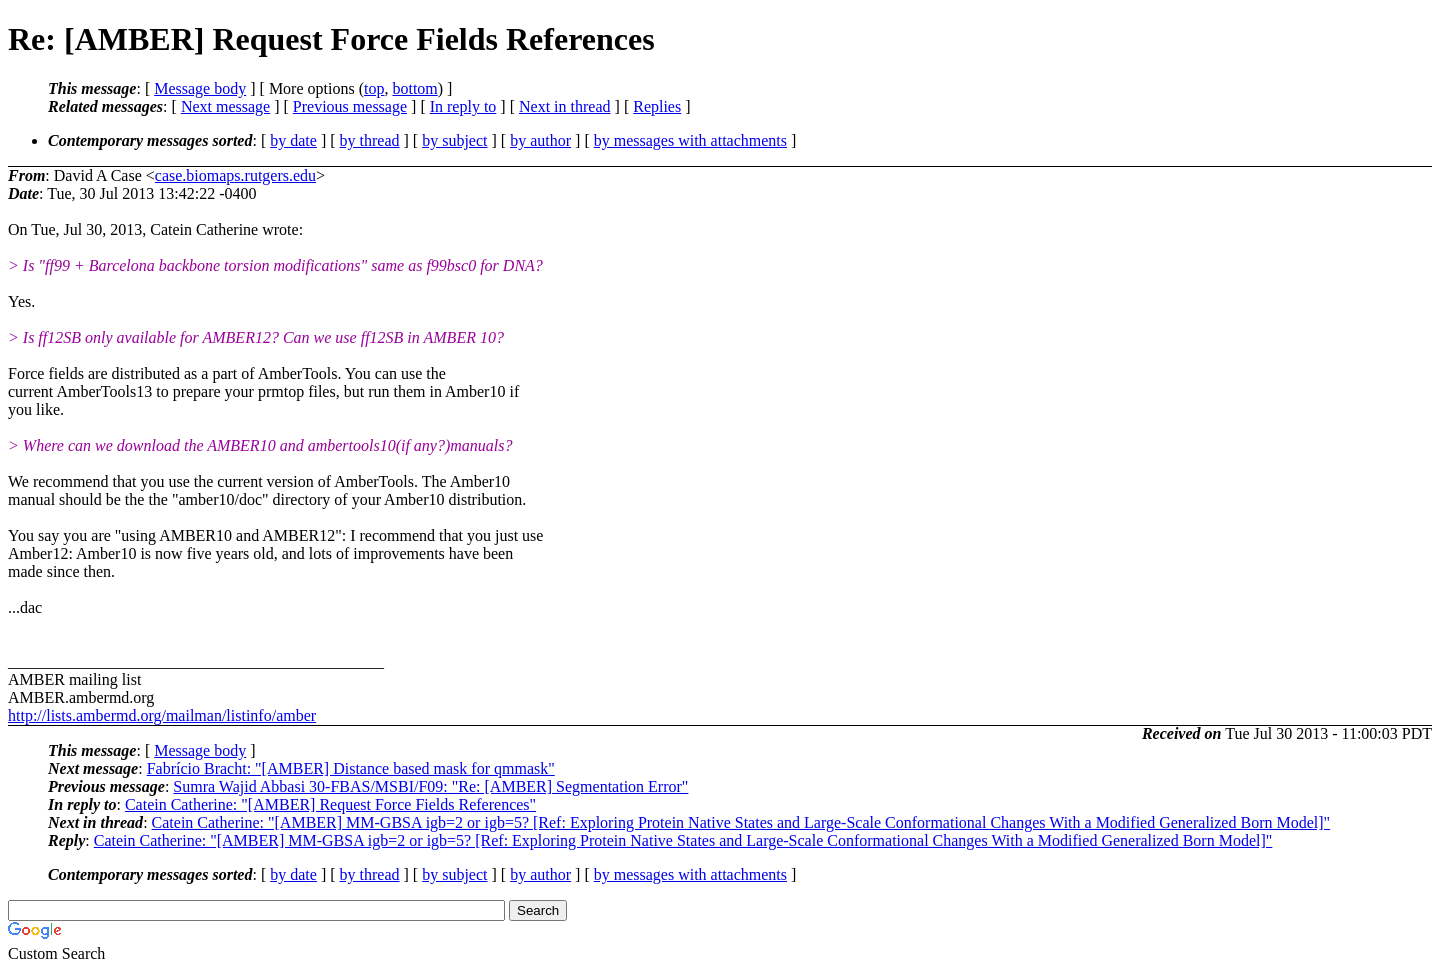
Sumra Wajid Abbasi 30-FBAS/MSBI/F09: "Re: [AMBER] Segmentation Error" (430, 786)
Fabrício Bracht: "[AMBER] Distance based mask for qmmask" (351, 768)
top (374, 88)
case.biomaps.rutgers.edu (235, 175)
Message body (200, 88)
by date (293, 140)
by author (540, 140)
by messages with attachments (690, 140)
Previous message (350, 106)
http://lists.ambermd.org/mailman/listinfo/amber (162, 715)
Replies (657, 106)
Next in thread (565, 106)
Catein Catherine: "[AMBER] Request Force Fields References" (330, 804)
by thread (370, 140)
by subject (454, 140)
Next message (225, 106)
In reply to (463, 106)
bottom (414, 88)
